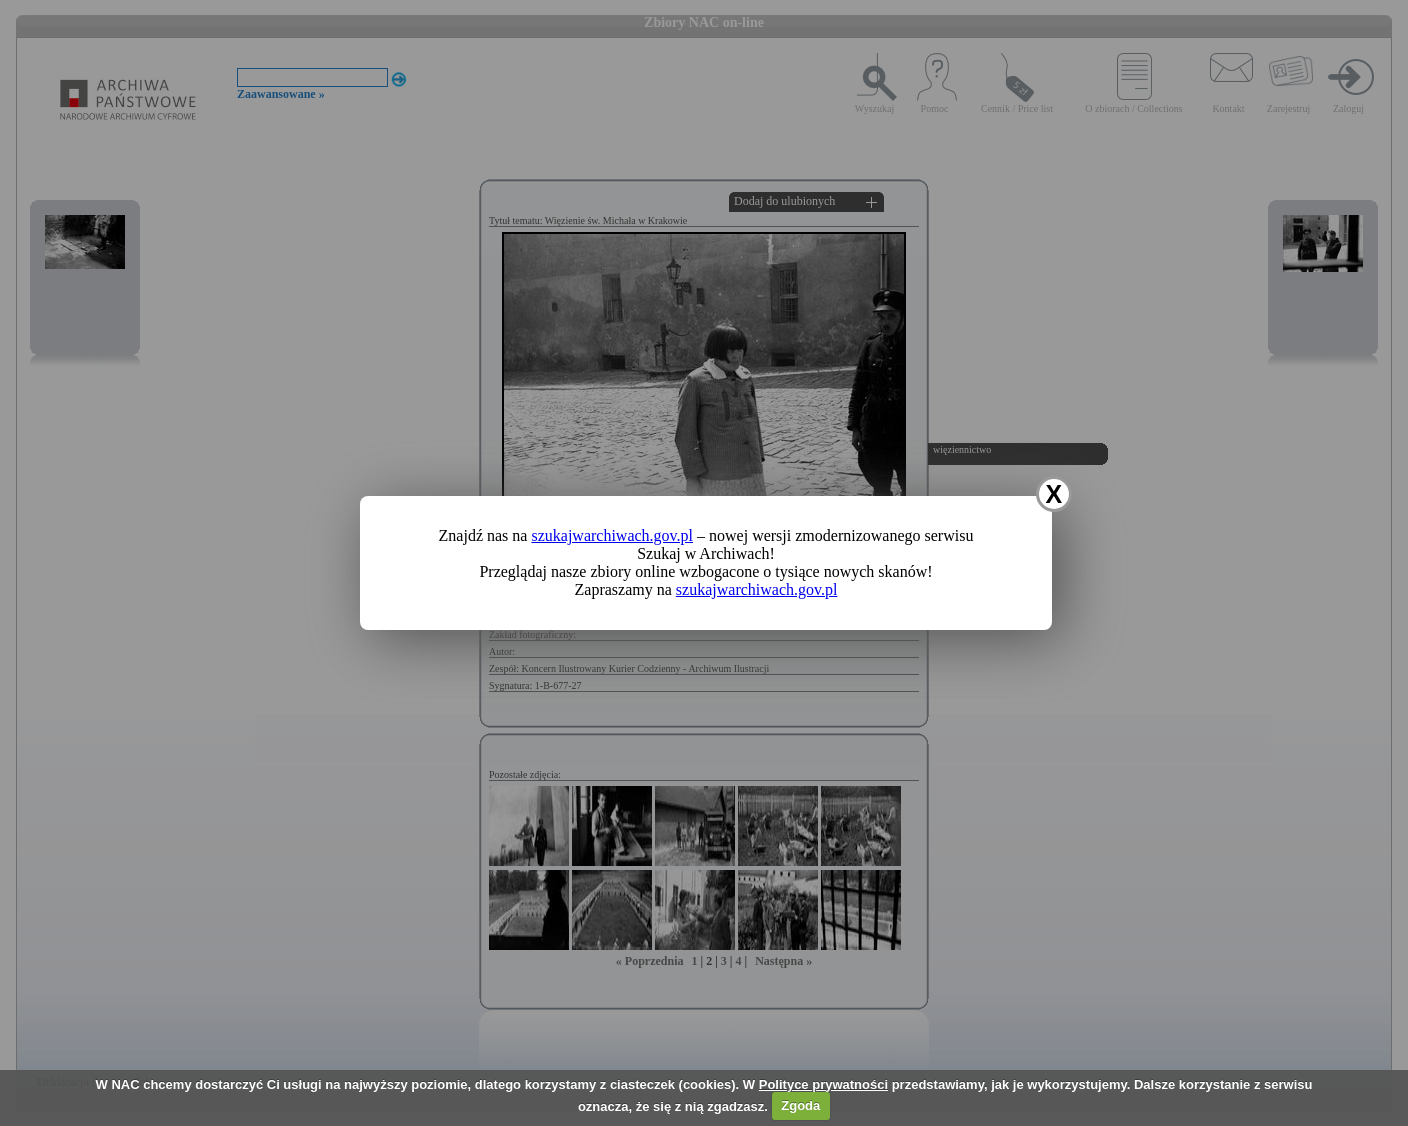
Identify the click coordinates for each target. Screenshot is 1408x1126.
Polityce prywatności (823, 1084)
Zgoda (800, 1105)
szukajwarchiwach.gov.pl (612, 535)
